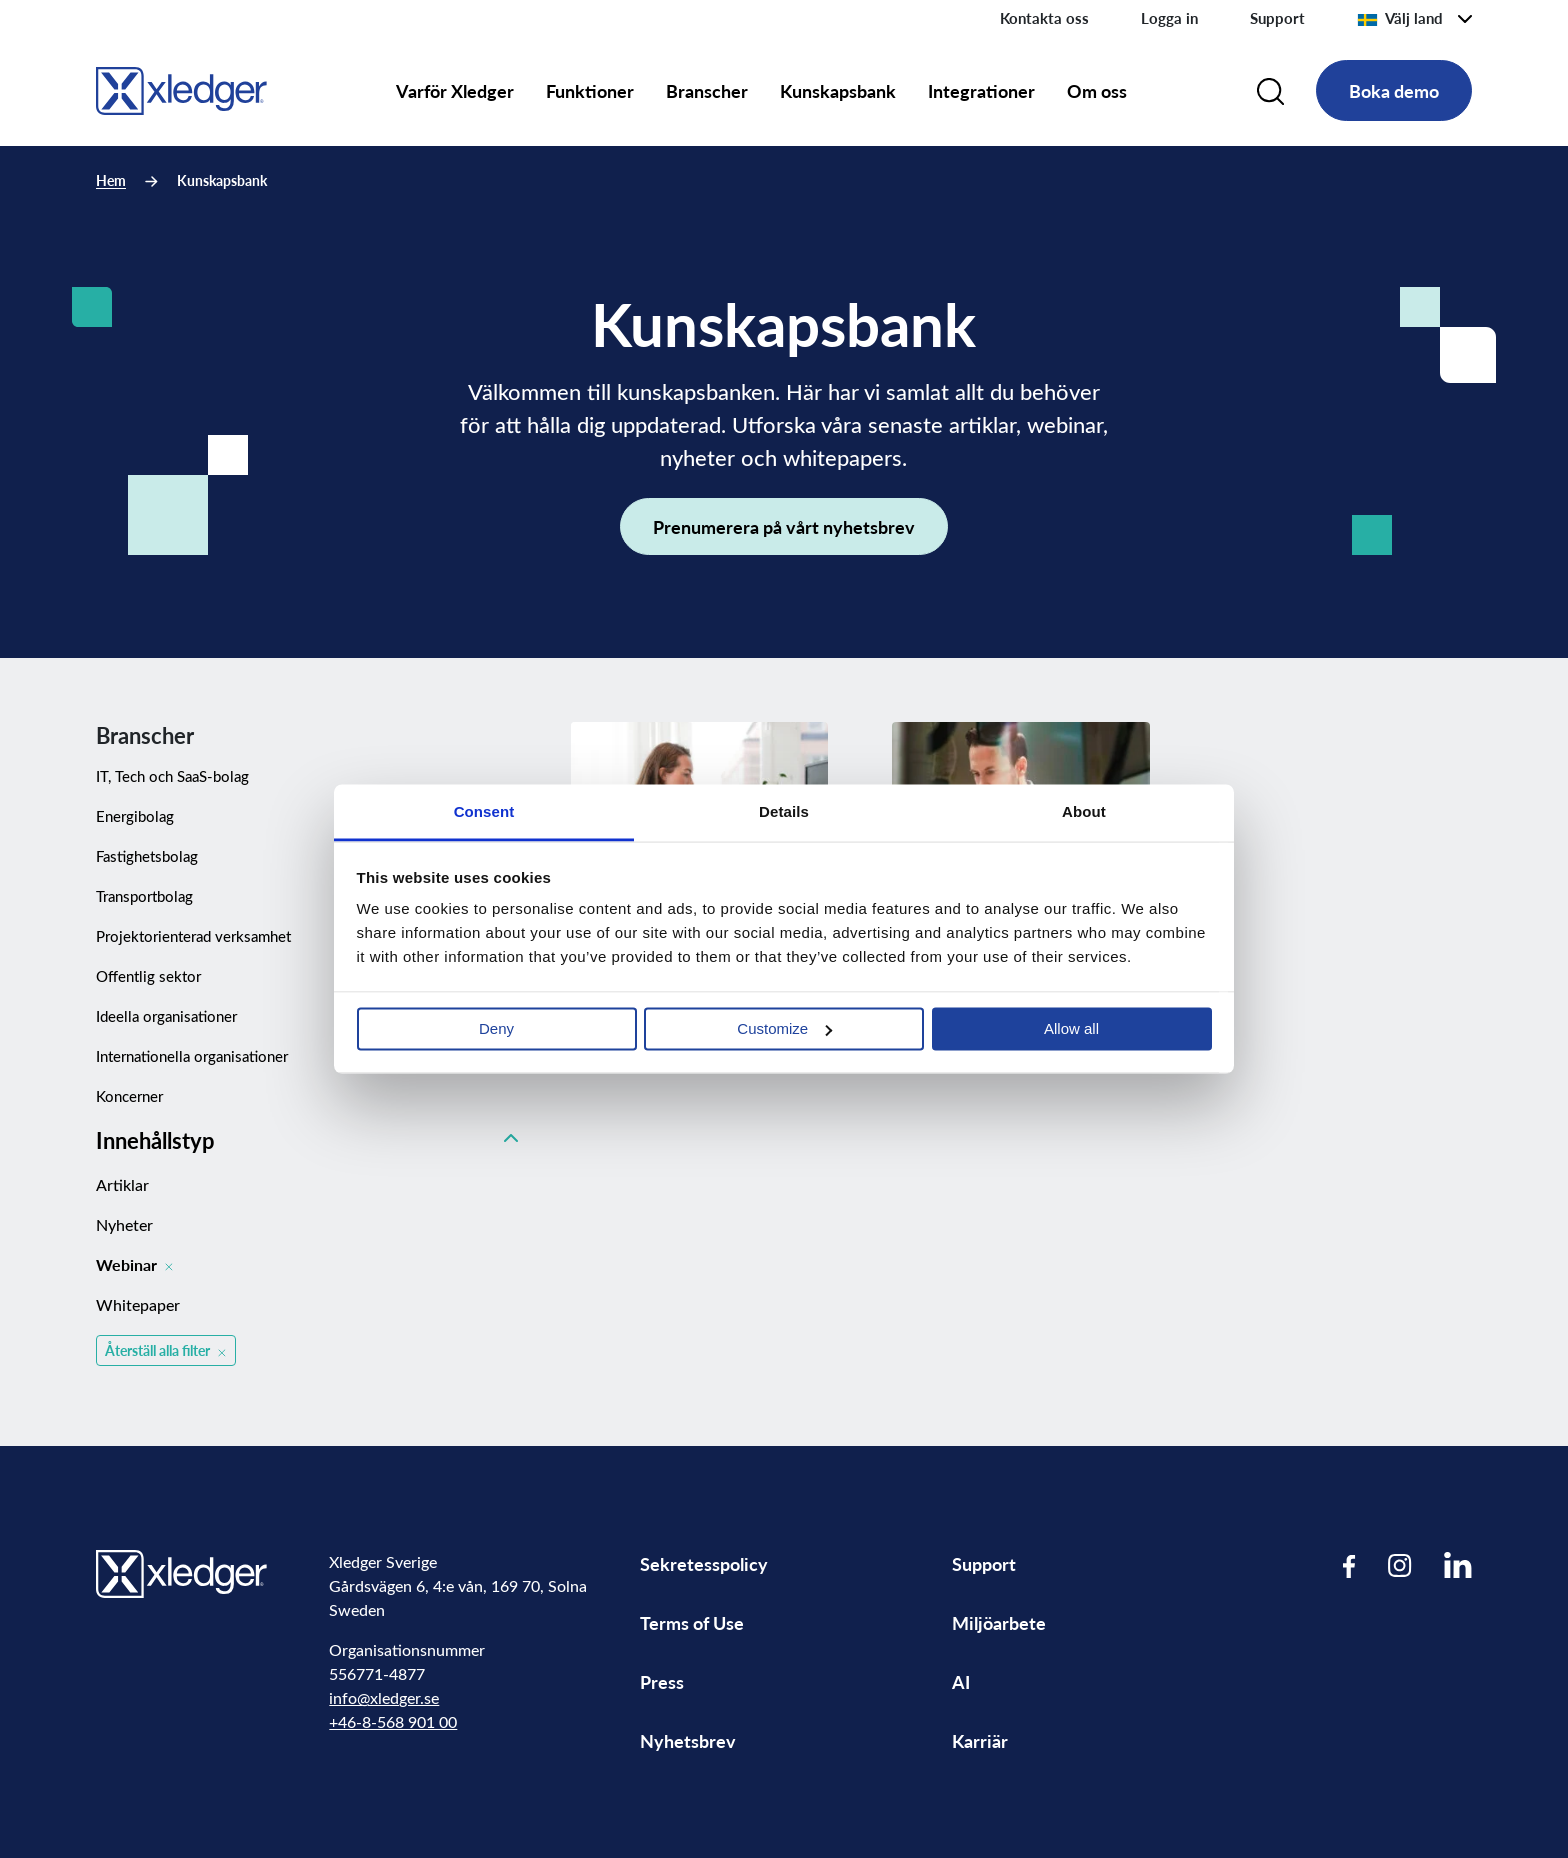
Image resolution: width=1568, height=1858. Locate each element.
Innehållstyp (307, 1140)
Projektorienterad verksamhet (193, 936)
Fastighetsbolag (147, 856)
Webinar (135, 1264)
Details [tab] (784, 811)
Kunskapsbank (838, 90)
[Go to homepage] (181, 87)
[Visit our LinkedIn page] (1458, 1564)
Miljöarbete (999, 1622)
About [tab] (1084, 811)
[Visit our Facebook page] (1349, 1564)
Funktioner (590, 90)
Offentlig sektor (148, 976)
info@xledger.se (384, 1697)
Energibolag (135, 816)
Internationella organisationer (192, 1056)
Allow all (1071, 1028)
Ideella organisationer (166, 1016)
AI (961, 1681)
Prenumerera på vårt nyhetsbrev (784, 526)
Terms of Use (692, 1622)
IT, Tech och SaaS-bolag (172, 776)
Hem (111, 180)
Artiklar (122, 1184)
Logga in (1169, 18)
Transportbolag (144, 896)
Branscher (707, 90)
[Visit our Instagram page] (1400, 1564)
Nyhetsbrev (688, 1740)
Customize (784, 1028)
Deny (496, 1028)
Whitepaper (138, 1304)
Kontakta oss (1044, 18)
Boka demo (1394, 90)
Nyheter (124, 1224)
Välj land (1400, 18)
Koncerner (129, 1096)
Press (662, 1681)
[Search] (1270, 91)
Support (1277, 18)
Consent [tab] (484, 811)
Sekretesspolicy (704, 1563)
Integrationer (981, 90)
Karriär (980, 1740)
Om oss (1097, 90)
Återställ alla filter (167, 1350)
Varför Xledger (455, 90)
